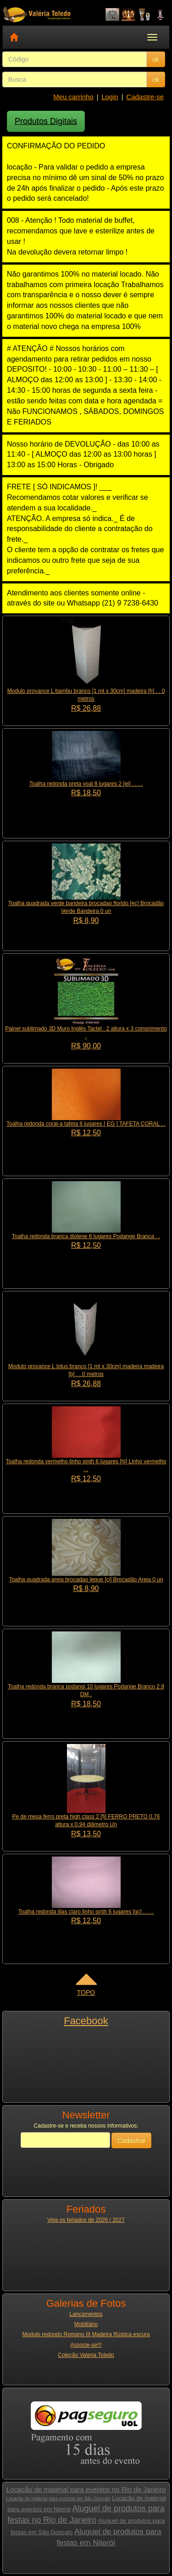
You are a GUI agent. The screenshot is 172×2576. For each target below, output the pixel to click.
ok (155, 59)
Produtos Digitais (46, 121)
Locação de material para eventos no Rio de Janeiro (86, 2489)
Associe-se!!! (86, 2345)
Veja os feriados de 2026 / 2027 (86, 2220)
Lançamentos (85, 2314)
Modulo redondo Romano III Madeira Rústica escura (86, 2334)
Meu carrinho (73, 97)
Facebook (86, 2021)
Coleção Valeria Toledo (86, 2355)
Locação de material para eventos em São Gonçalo (58, 2498)
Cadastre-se (145, 97)
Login (109, 97)
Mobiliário (86, 2324)
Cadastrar (131, 2140)
